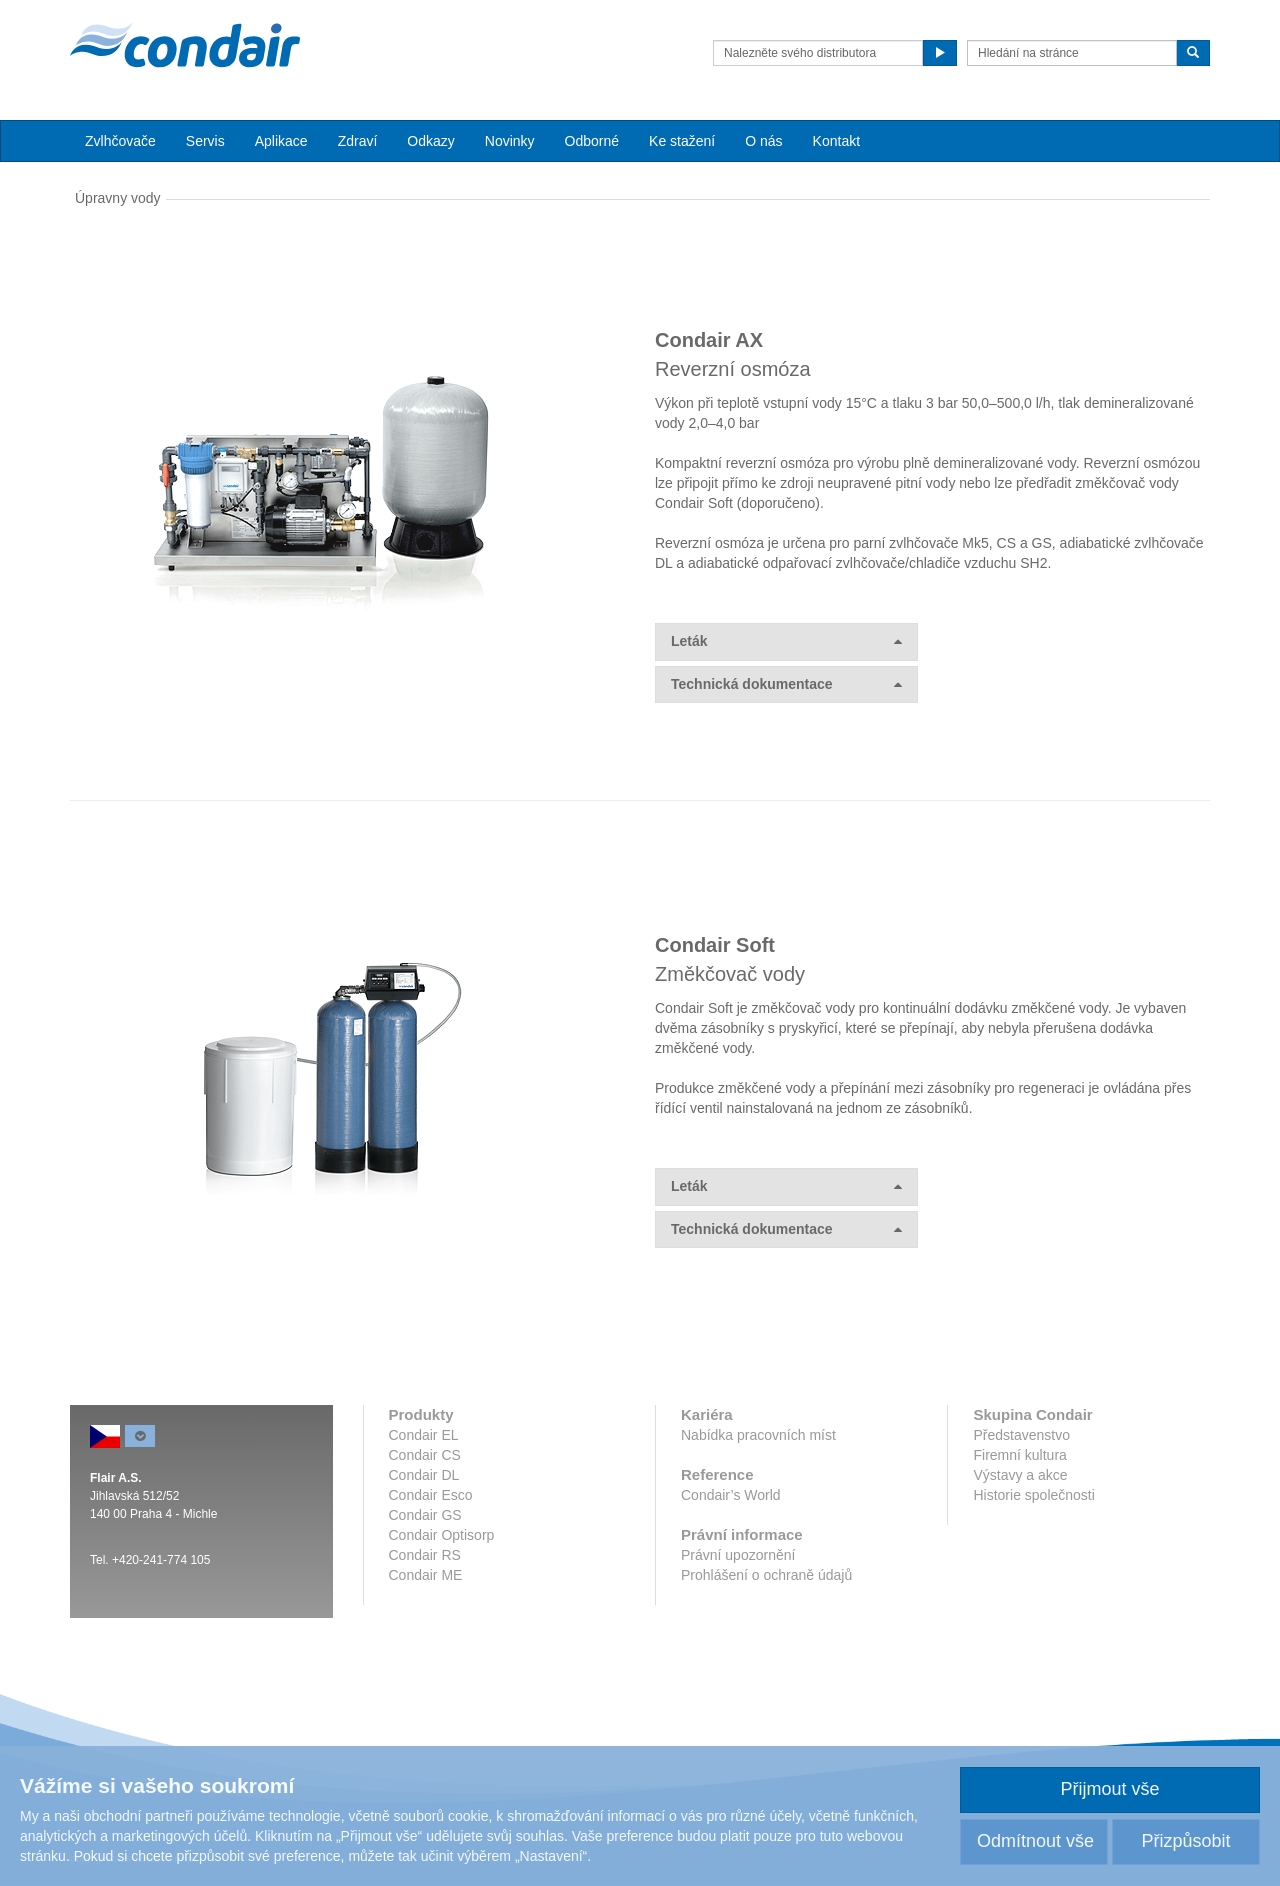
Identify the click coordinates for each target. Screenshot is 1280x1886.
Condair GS (425, 1515)
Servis (205, 141)
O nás (763, 141)
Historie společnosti (1033, 1495)
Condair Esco (431, 1495)
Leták (786, 641)
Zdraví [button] (358, 141)
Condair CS (425, 1455)
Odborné (592, 141)
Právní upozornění (738, 1555)
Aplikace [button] (281, 141)
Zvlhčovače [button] (120, 141)
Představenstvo (1021, 1435)
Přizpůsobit (1185, 1841)
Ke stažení (682, 141)
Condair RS (425, 1555)
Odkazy (430, 141)
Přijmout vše (1109, 1789)
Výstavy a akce (1020, 1475)
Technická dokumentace (786, 684)
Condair (185, 45)
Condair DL (424, 1475)
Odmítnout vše (1035, 1841)
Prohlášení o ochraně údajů (766, 1575)
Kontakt (836, 141)
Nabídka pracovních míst (758, 1435)
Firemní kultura (1019, 1455)
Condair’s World (731, 1495)
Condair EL (424, 1435)
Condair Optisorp (442, 1535)
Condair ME (426, 1575)
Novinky (510, 141)
